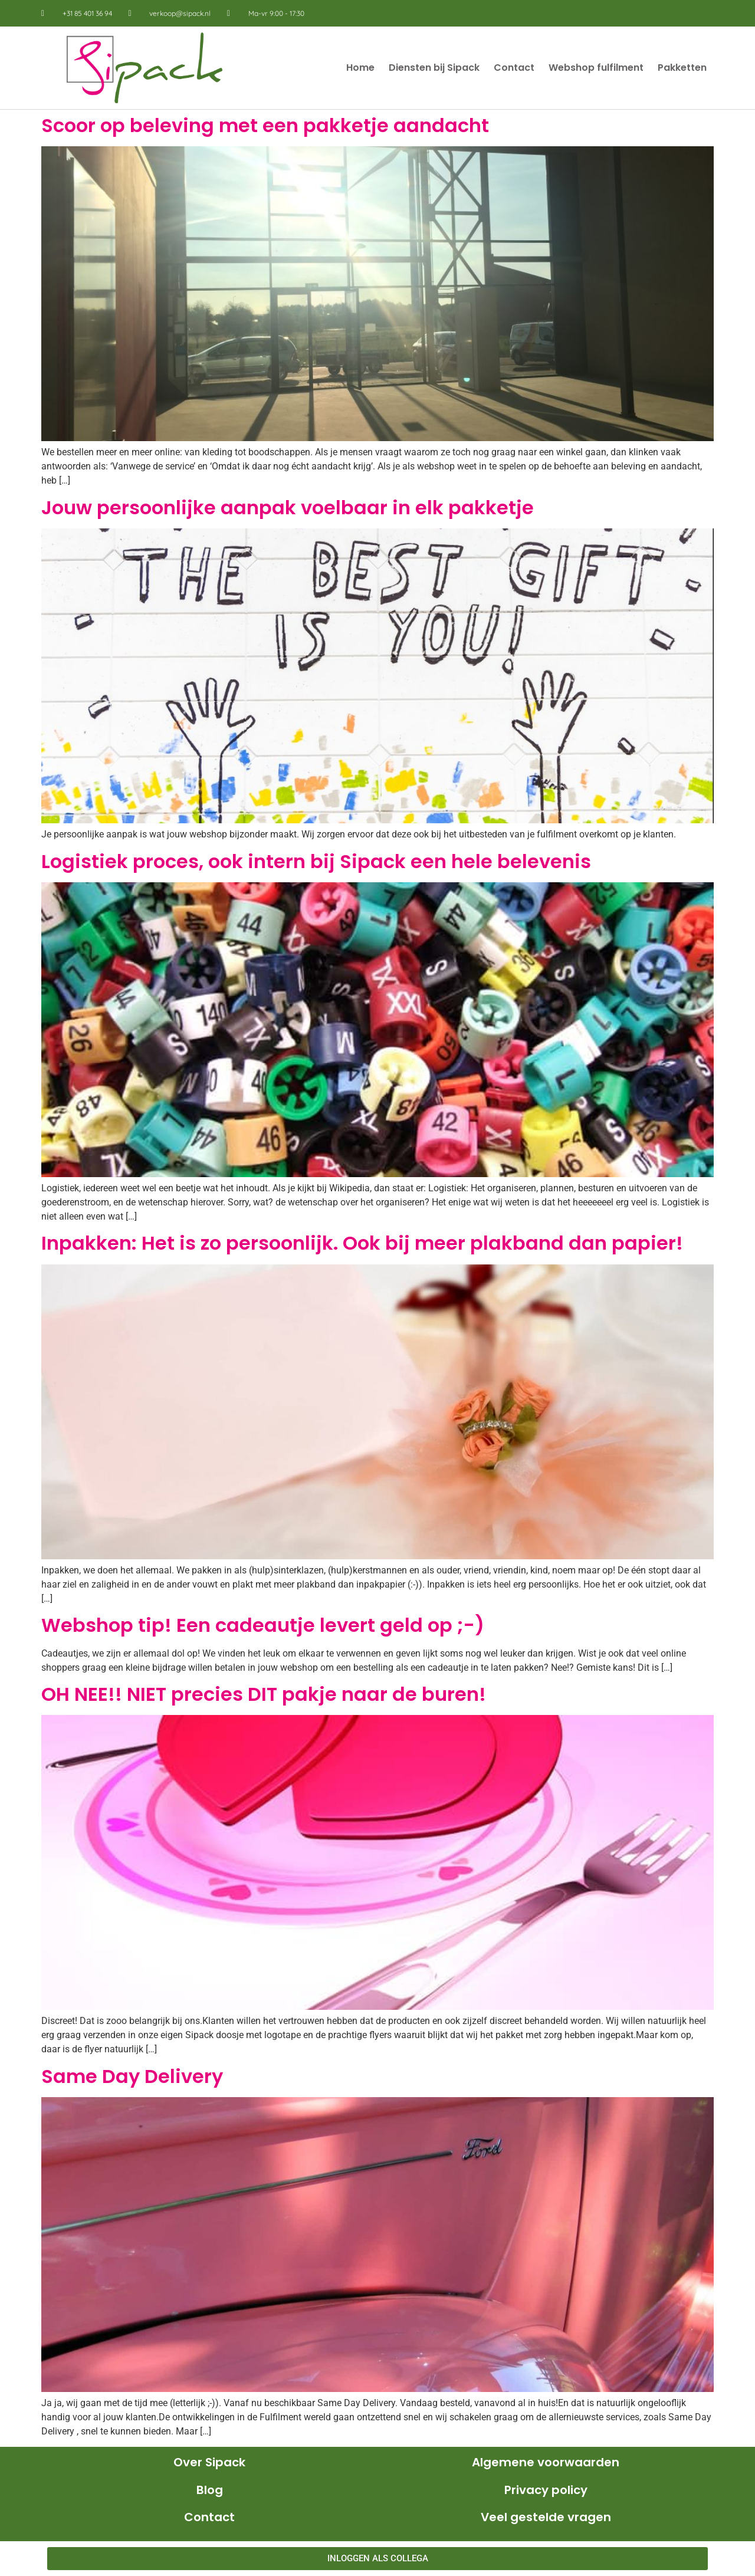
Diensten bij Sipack (434, 67)
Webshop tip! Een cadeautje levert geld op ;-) (262, 1625)
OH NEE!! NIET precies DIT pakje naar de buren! (263, 1694)
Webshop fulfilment (596, 67)
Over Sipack (209, 2462)
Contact (514, 67)
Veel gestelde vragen (546, 2517)
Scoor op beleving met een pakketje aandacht (265, 125)
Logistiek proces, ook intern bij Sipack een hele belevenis (316, 861)
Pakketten (682, 67)
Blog (209, 2490)
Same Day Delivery (132, 2076)
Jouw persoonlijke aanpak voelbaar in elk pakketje (287, 507)
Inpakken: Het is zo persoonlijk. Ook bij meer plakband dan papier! (362, 1243)
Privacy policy (545, 2490)
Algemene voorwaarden (545, 2462)
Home (360, 67)
